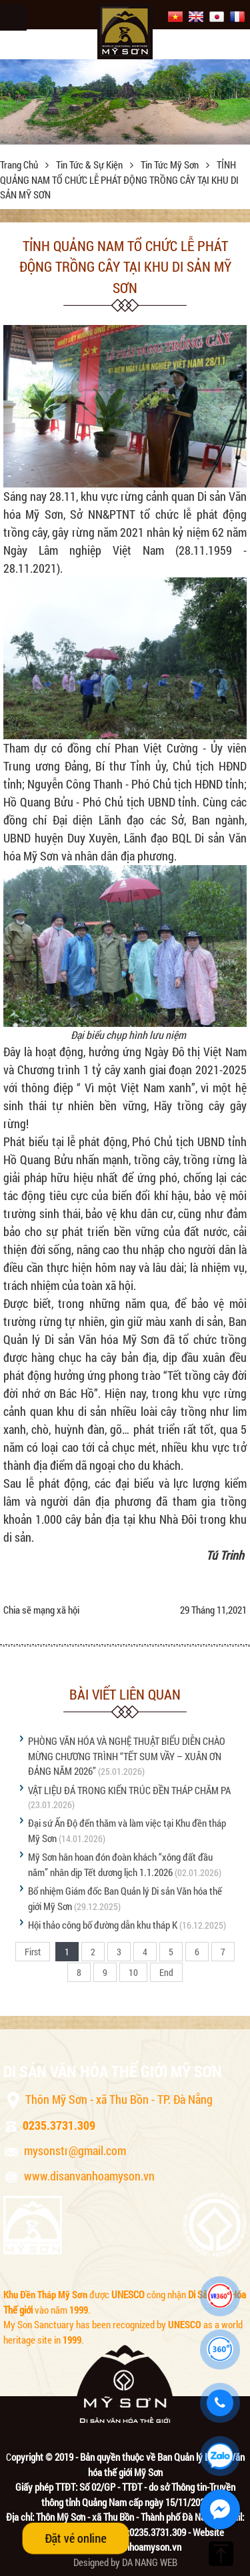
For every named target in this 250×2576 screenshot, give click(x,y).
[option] (125, 102)
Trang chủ (20, 164)
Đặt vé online (75, 2538)
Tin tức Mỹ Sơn (171, 164)
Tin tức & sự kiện (90, 164)
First (33, 1951)
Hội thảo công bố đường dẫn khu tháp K (102, 1924)
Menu (13, 17)
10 (133, 1972)
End (166, 1972)
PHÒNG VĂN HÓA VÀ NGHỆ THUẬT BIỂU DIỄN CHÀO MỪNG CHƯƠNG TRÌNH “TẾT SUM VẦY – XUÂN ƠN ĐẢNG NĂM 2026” (126, 1755)
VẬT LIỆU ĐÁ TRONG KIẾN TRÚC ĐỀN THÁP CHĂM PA (129, 1790)
